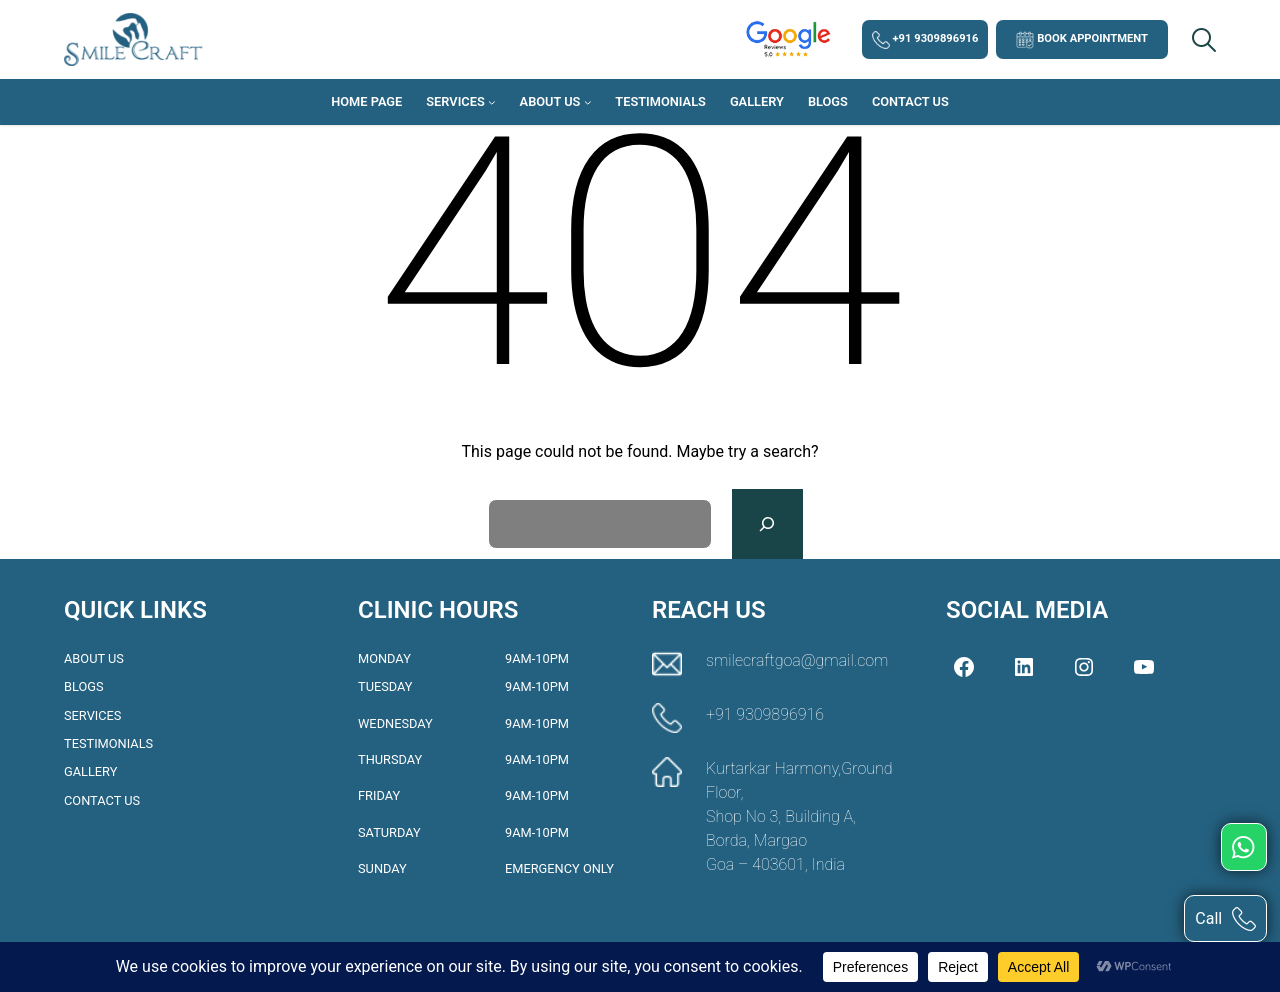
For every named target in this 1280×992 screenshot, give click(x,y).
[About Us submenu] (588, 102)
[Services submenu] (492, 102)
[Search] (767, 524)
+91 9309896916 (925, 40)
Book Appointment (1082, 40)
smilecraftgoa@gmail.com (797, 660)
